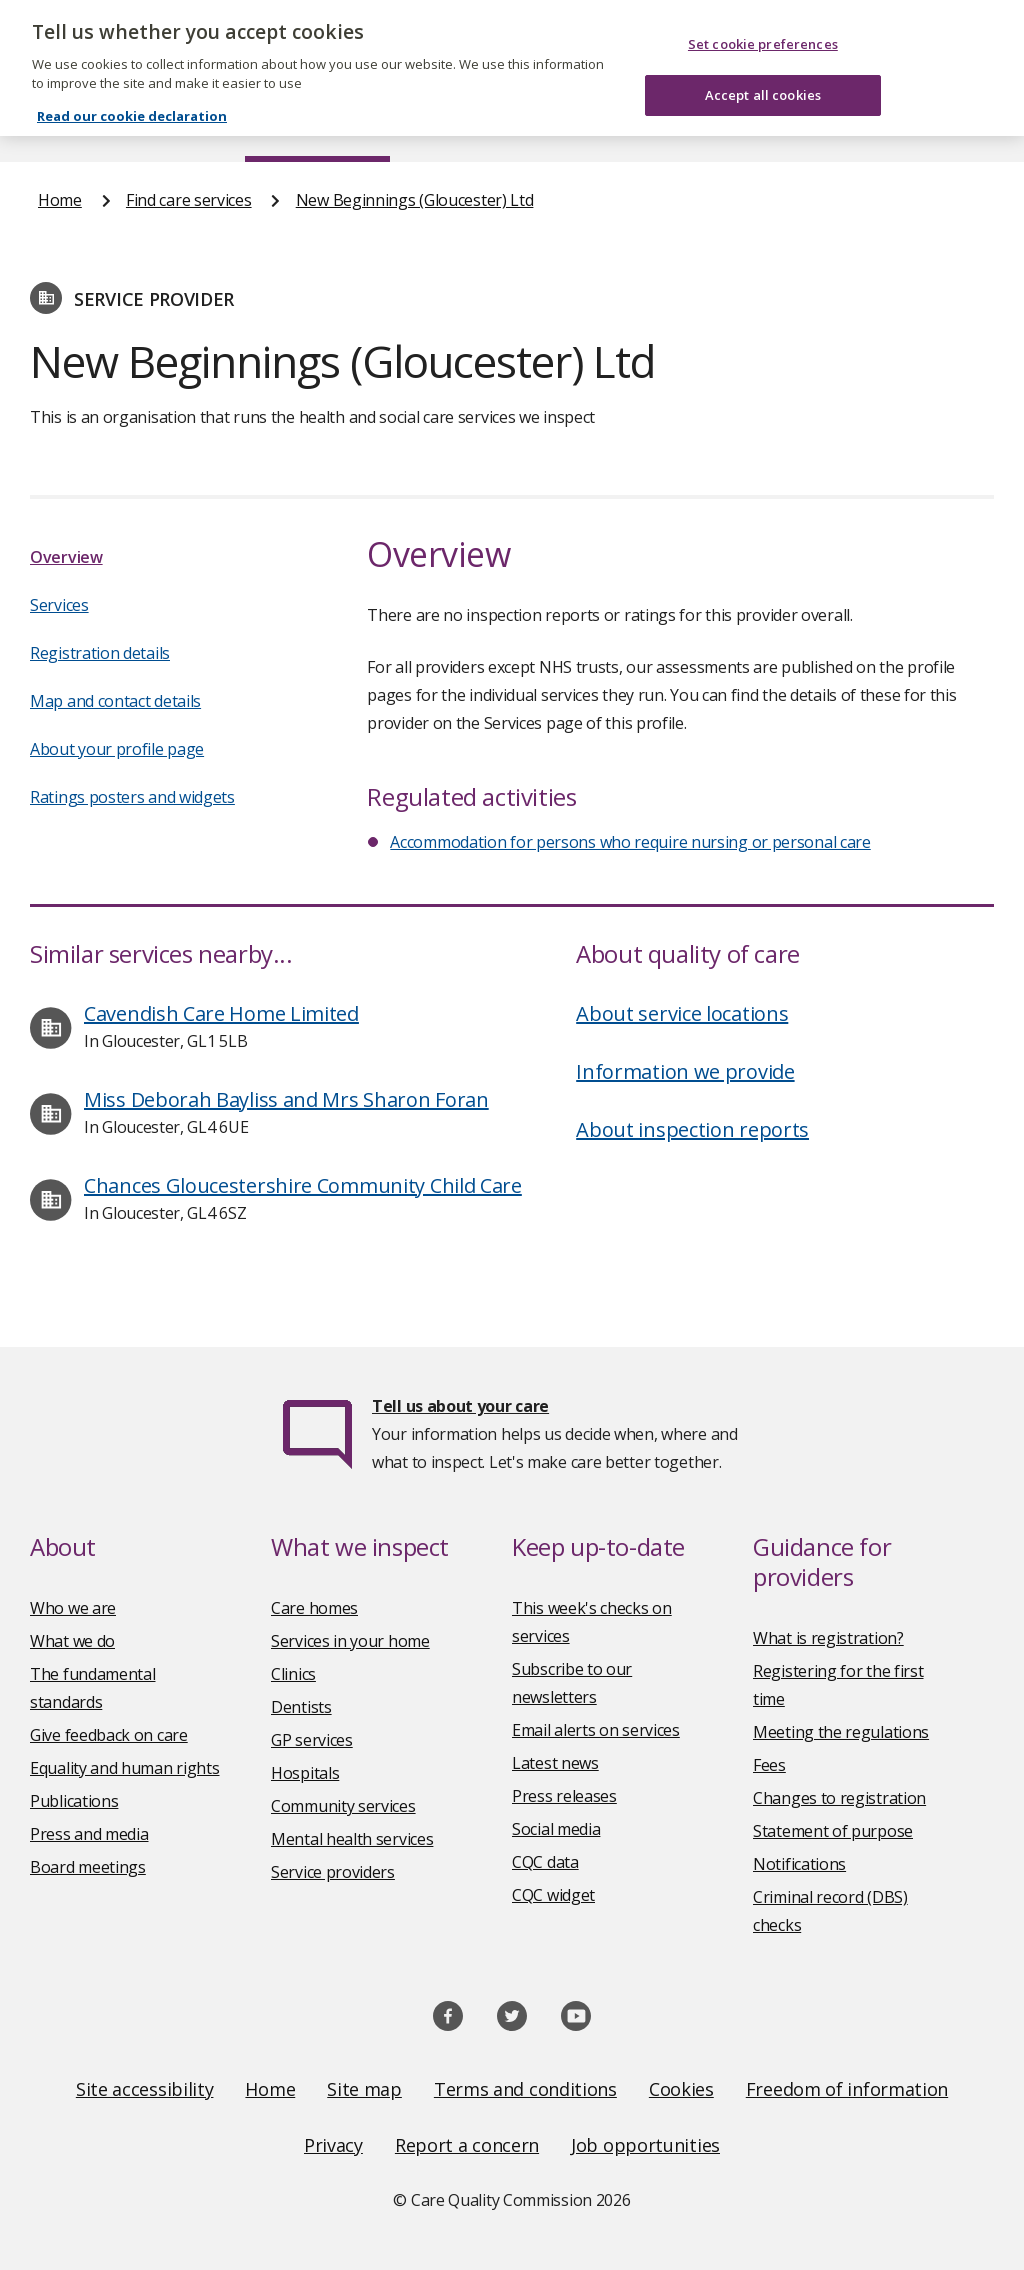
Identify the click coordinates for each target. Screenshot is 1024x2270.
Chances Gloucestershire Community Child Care (303, 1185)
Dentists (301, 1707)
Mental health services (352, 1839)
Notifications (799, 1864)
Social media (556, 1829)
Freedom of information (847, 2089)
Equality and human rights (125, 1768)
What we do (72, 1641)
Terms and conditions (525, 2089)
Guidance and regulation (762, 124)
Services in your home (350, 1641)
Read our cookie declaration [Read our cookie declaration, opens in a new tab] (132, 88)
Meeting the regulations (841, 1732)
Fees (769, 1765)
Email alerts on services (596, 1730)
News (456, 124)
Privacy (333, 2145)
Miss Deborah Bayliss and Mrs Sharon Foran (286, 1099)
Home (58, 124)
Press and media (89, 1834)
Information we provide (685, 1071)
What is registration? (828, 1638)
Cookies (681, 2089)
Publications (573, 124)
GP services (312, 1740)
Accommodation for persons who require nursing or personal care (630, 842)
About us (166, 124)
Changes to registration (839, 1798)
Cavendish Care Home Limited (221, 1013)
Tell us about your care (460, 1406)
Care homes (314, 1608)
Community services (343, 1806)
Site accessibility (145, 2089)
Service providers (333, 1872)
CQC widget (553, 1895)
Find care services (317, 124)
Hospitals (305, 1773)
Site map (364, 2089)
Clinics (293, 1674)
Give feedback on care (109, 1735)
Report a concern (467, 2145)
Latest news (555, 1763)
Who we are (73, 1608)
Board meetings (88, 1867)
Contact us (947, 124)
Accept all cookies (763, 67)
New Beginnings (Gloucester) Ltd (415, 200)
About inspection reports (692, 1129)
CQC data (545, 1862)
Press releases (564, 1796)
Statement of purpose (833, 1831)
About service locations (682, 1013)
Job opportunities (645, 2145)
